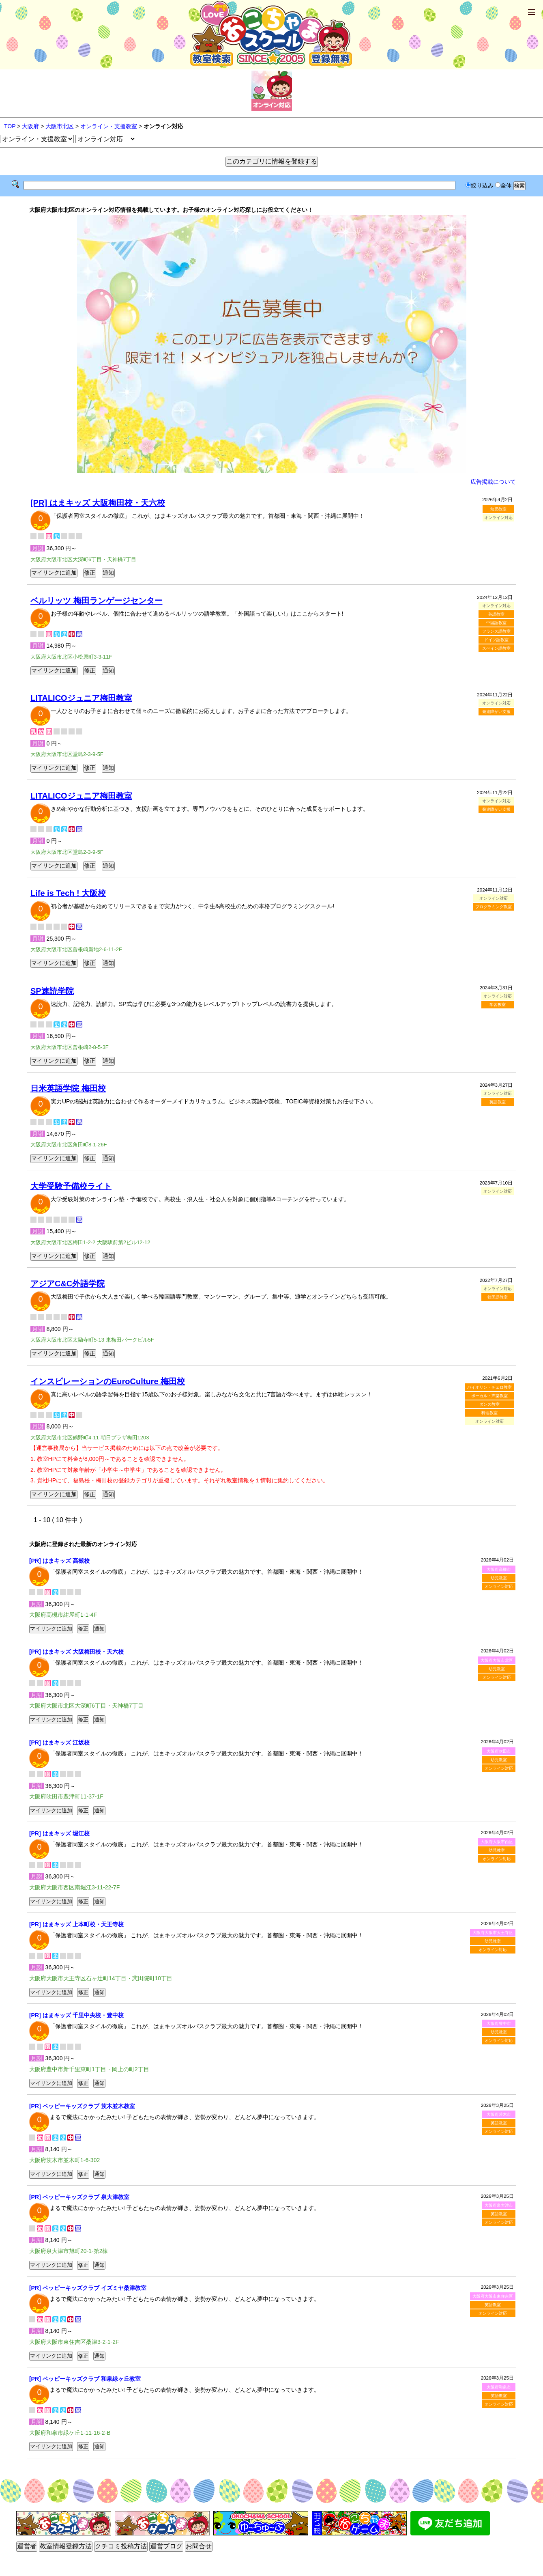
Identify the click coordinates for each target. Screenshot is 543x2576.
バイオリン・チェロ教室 (489, 1387)
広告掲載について (493, 481)
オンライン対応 (499, 1586)
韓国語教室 (497, 1297)
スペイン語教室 (496, 648)
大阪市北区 (59, 126)
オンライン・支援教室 (108, 126)
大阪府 (30, 126)
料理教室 (489, 1413)
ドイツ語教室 (496, 640)
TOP (9, 126)
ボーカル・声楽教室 (489, 1396)
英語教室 (496, 614)
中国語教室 (496, 622)
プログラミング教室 (493, 907)
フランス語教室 (496, 631)
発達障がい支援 (496, 711)
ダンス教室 (489, 1404)
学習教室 (497, 1004)
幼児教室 (498, 509)
